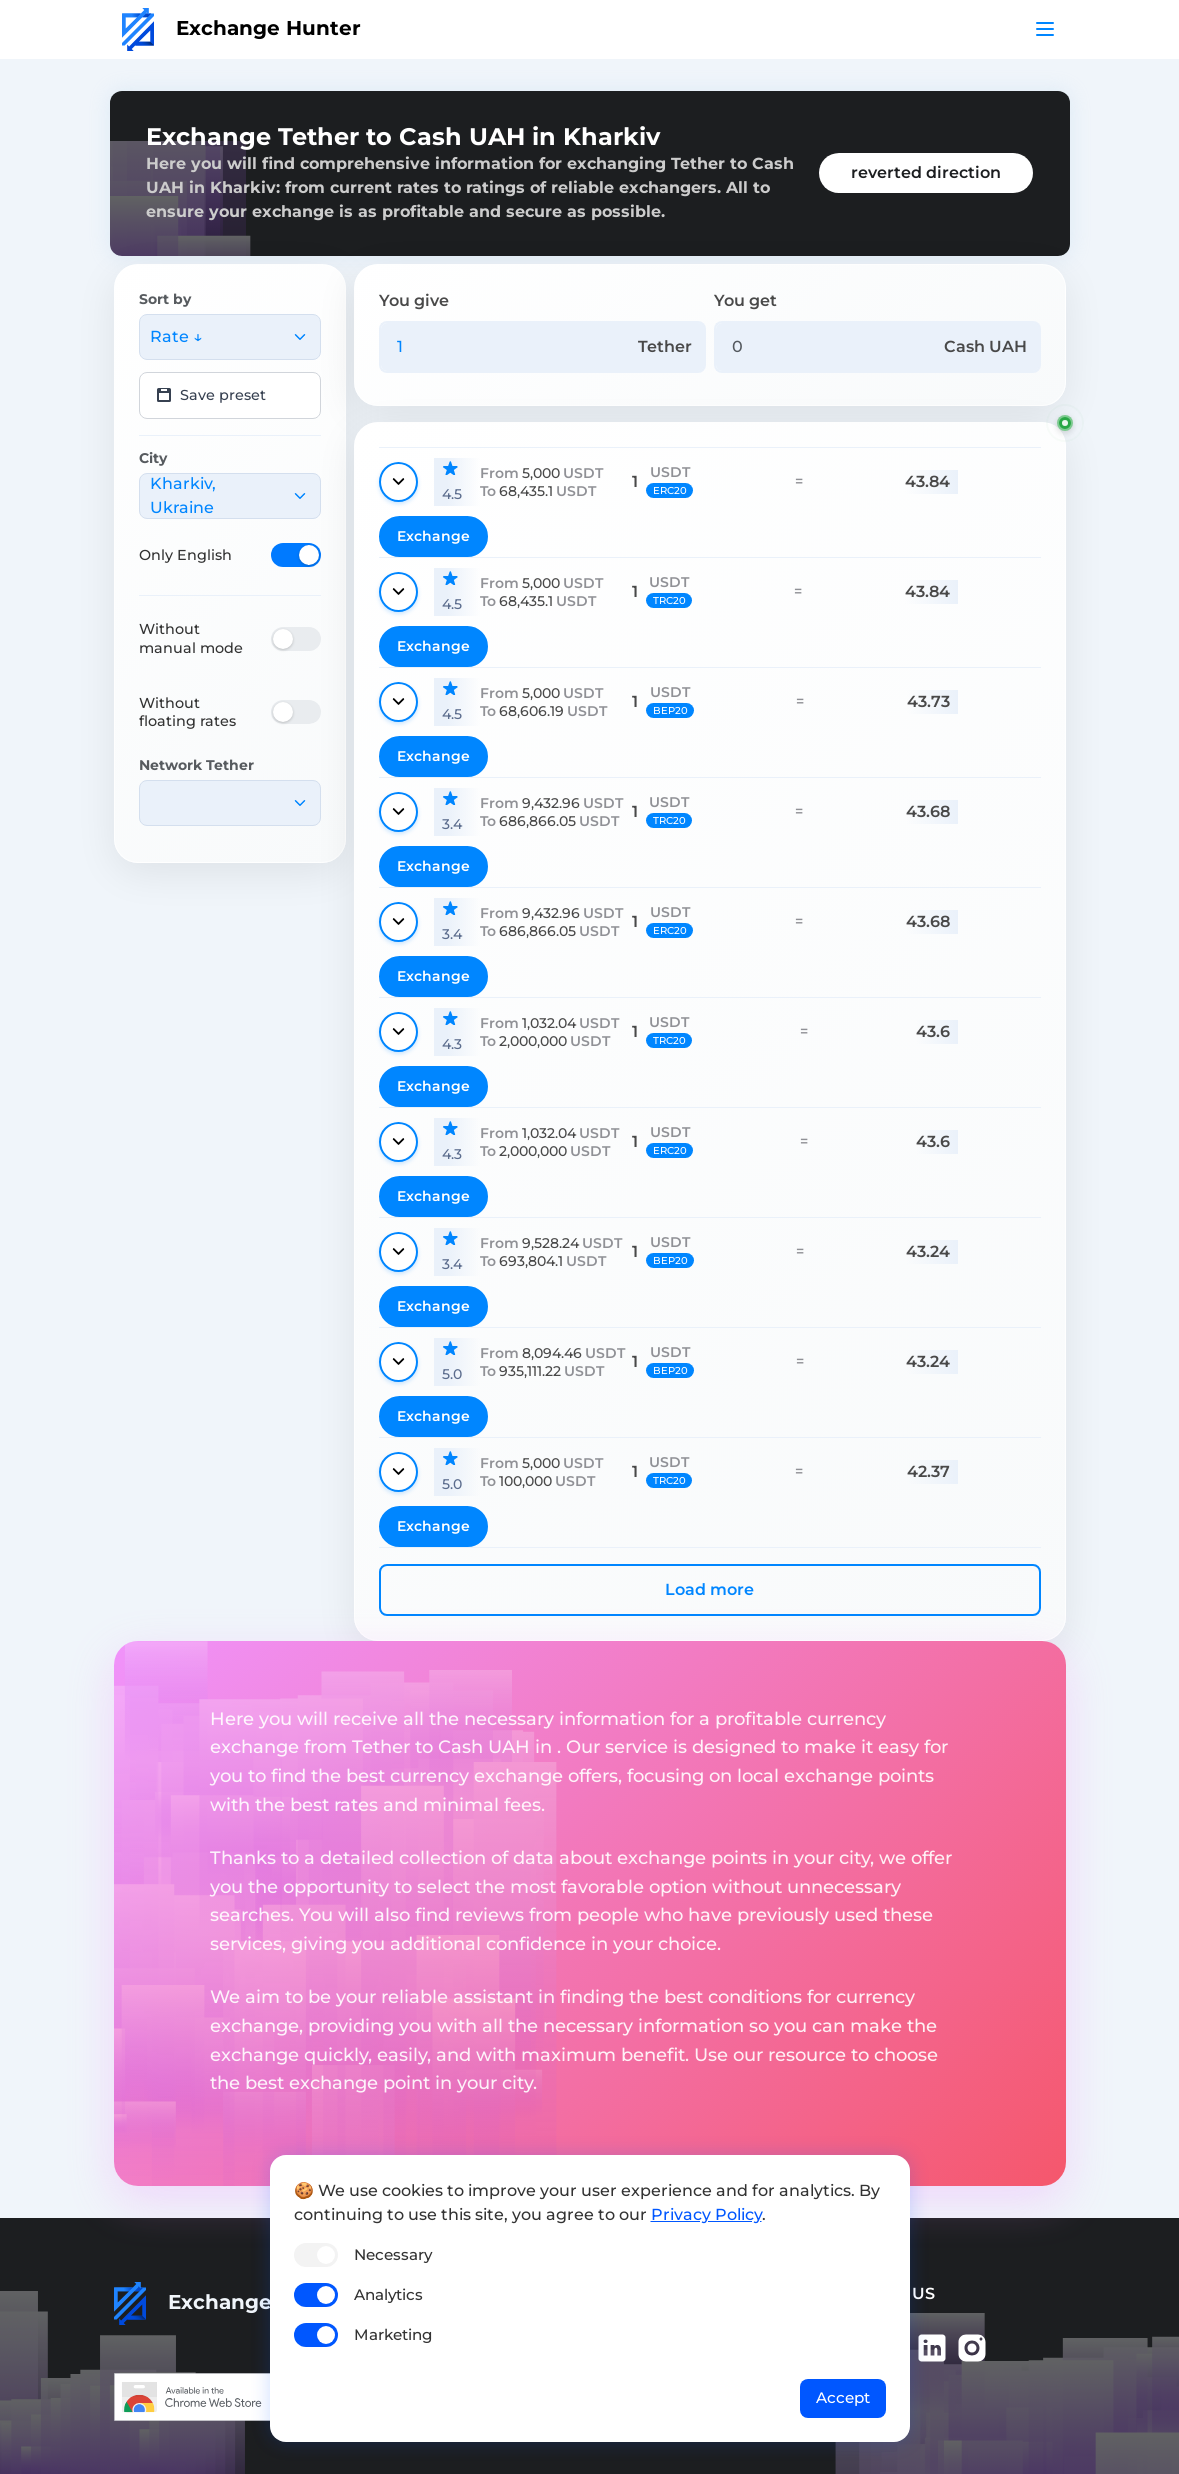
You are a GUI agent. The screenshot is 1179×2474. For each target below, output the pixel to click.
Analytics (388, 2294)
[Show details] (398, 482)
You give (414, 300)
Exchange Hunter (241, 28)
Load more (709, 1589)
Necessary (393, 2254)
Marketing (393, 2334)
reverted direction (926, 172)
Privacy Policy (706, 2214)
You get (745, 300)
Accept (843, 2397)
